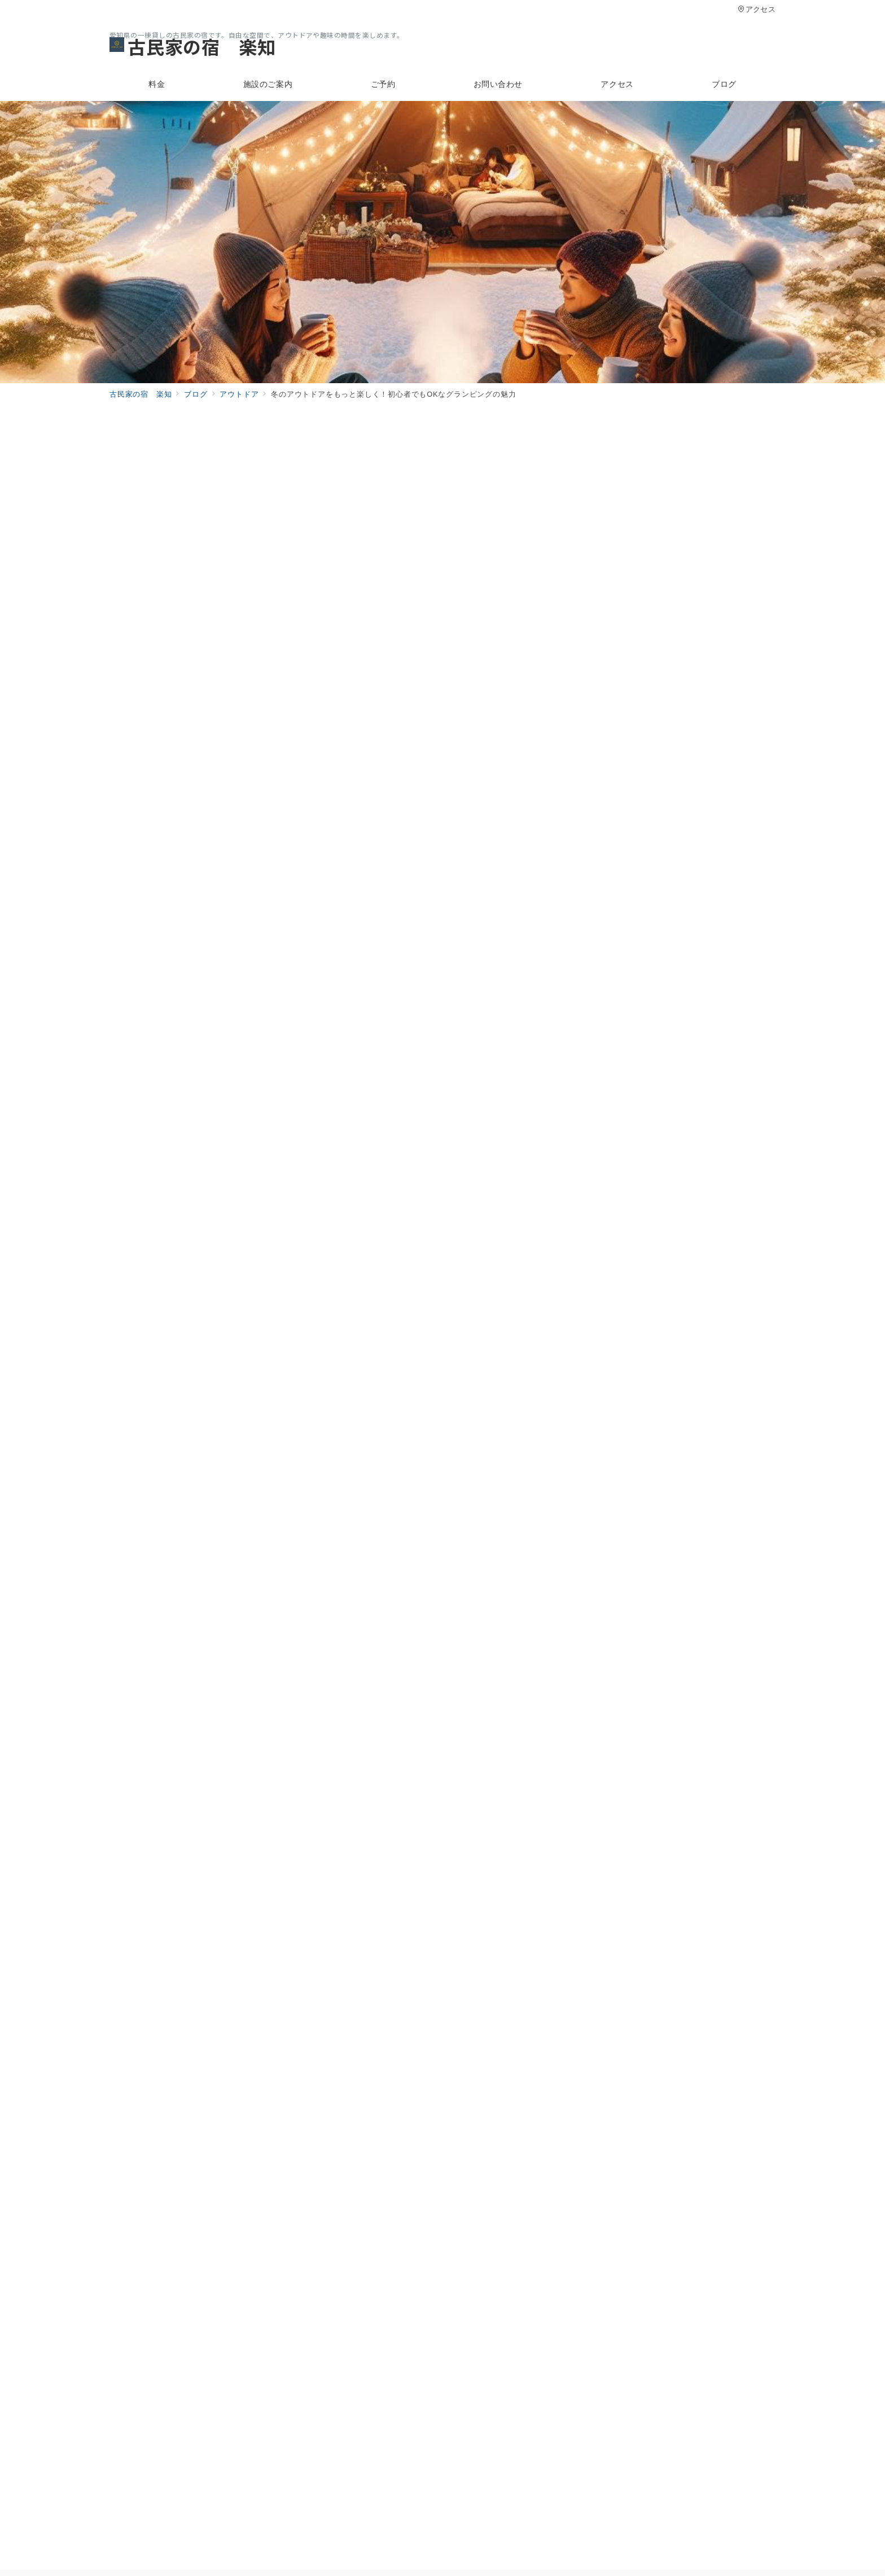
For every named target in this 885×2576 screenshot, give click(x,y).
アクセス (757, 9)
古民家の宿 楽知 (192, 46)
